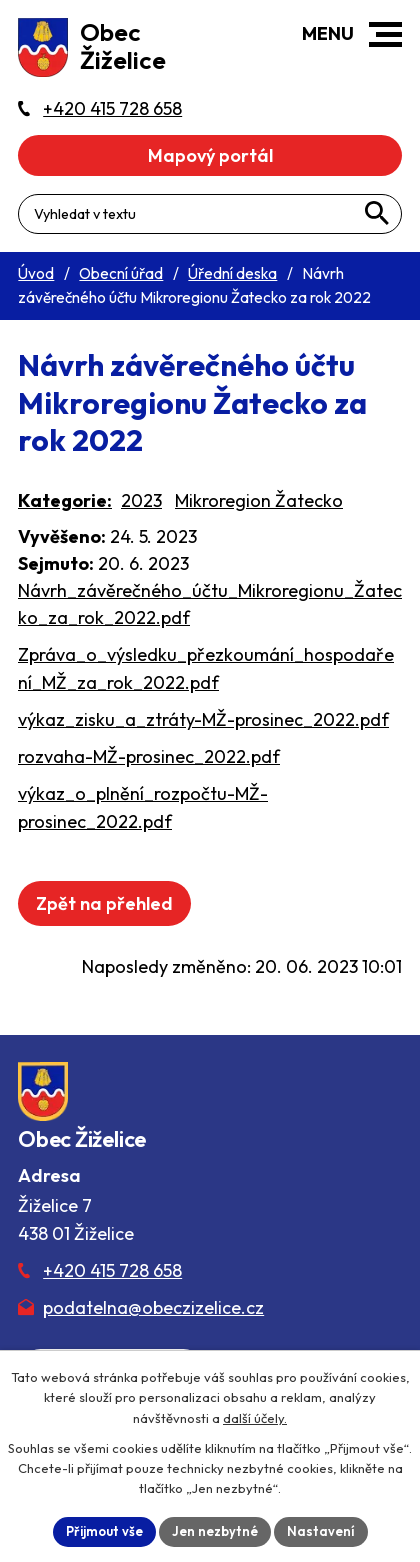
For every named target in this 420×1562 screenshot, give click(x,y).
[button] (385, 34)
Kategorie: (65, 500)
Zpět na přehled (104, 903)
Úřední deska (232, 273)
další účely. (255, 1418)
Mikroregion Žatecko (259, 500)
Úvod (36, 273)
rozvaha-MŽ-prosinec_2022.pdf (149, 756)
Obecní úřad (121, 273)
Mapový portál (210, 155)
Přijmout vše (104, 1531)
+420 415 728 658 (112, 1270)
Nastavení (321, 1531)
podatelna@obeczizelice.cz (153, 1307)
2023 (141, 500)
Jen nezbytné (215, 1531)
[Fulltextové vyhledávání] (210, 214)
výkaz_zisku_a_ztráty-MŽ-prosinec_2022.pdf (203, 719)
